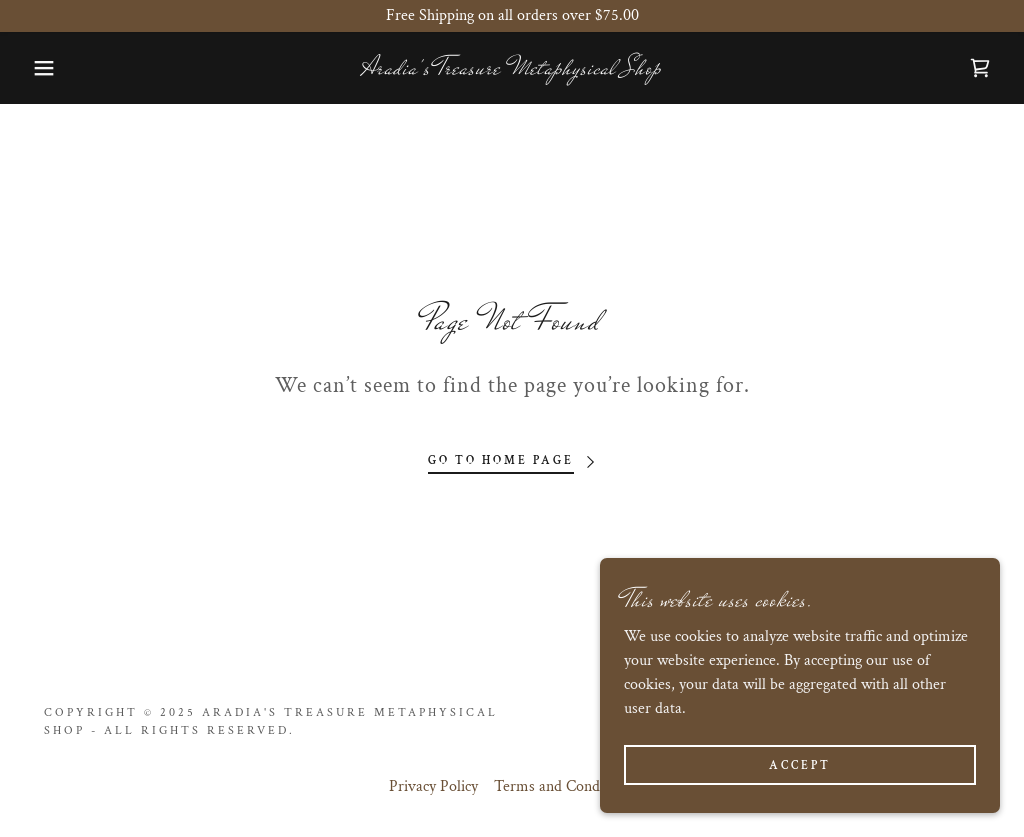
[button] (51, 68)
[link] (512, 69)
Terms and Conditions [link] (564, 786)
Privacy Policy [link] (433, 786)
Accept (800, 765)
